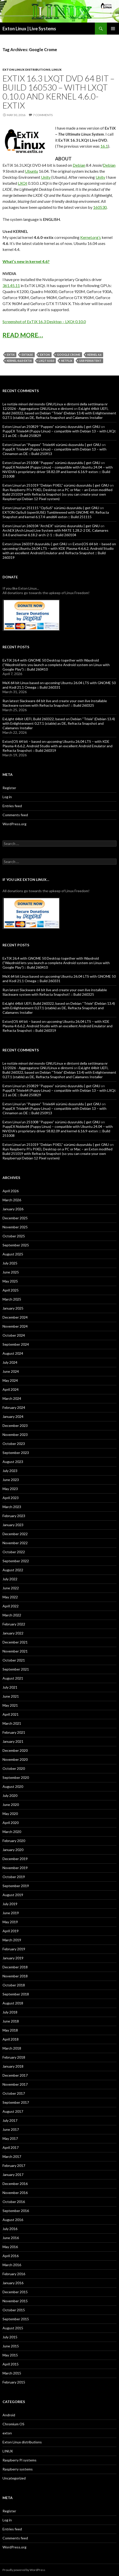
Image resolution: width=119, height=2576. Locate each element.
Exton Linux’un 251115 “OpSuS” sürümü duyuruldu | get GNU (51, 508)
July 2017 (10, 2120)
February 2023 (14, 1516)
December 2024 (15, 1317)
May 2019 (10, 1922)
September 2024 (16, 1344)
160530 (100, 207)
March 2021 (12, 1723)
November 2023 (15, 1434)
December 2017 (15, 2075)
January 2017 (13, 2174)
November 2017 (15, 2084)
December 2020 (15, 1750)
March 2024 (12, 1398)
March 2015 (12, 2373)
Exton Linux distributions (26, 69)
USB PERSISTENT (90, 360)
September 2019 (16, 1886)
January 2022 (13, 1633)
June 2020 (11, 1804)
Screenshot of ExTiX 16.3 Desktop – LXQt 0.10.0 (44, 321)
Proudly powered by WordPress (24, 2570)
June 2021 (11, 1696)
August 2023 (13, 1461)
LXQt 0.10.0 (46, 360)
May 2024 (10, 1380)
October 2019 (14, 1877)
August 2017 (13, 2111)
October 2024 (14, 1335)
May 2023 (10, 1489)
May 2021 (10, 1705)
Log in (7, 797)
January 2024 (13, 1416)
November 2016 (15, 2192)
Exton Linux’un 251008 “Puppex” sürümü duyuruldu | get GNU (51, 463)
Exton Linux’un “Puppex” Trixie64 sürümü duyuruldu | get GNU (52, 444)
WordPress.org (14, 824)
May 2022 (10, 1597)
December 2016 (15, 2183)
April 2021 (11, 1714)
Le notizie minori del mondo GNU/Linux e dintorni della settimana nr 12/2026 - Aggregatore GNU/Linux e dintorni (55, 406)
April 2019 (11, 1931)
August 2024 (13, 1353)
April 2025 (11, 1290)
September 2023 (16, 1452)
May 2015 (10, 2355)
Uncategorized (14, 2478)
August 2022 (13, 1570)
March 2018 (12, 2048)
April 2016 (11, 2256)
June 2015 (11, 2346)
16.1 (104, 146)
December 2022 (15, 1534)
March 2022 (12, 1615)
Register (9, 788)
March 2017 (12, 2156)
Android (9, 2415)
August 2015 (13, 2328)
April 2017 (11, 2147)
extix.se (27, 354)
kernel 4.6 (94, 354)
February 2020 (14, 1840)
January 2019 (13, 1958)
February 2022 (14, 1624)
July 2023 (10, 1470)
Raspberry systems (18, 2469)
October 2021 (14, 1660)
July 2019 (10, 1904)
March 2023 (12, 1507)
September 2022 (16, 1561)
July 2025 (10, 1263)
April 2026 (11, 1191)
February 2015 (14, 2382)
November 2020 (15, 1759)
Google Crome (68, 354)
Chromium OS (13, 2424)
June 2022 (11, 1588)
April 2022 (11, 1606)
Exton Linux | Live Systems (29, 28)
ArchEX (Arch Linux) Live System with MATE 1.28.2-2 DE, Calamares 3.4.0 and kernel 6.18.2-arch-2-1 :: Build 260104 (55, 532)
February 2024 (14, 1407)
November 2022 (15, 1543)
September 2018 (16, 1994)
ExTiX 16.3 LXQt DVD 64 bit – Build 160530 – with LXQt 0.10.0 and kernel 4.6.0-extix (58, 91)
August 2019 (13, 1895)
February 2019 (14, 1949)
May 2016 (10, 2247)
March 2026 (12, 1200)
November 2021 (15, 1651)
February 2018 (14, 2057)
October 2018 (14, 1985)
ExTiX (11, 354)
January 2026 (13, 1209)
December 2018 (15, 1967)
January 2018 (13, 2066)
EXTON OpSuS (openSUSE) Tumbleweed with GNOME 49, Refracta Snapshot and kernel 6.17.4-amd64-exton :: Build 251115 (56, 514)
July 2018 (10, 2012)
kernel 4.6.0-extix (19, 360)
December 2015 (15, 2292)
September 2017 (16, 2102)
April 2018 (11, 2039)
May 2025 (10, 1281)
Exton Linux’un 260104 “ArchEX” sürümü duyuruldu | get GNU (51, 526)
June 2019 (11, 1913)
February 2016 (14, 2274)
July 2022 (10, 1579)
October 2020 (14, 1768)
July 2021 (10, 1687)
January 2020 (13, 1850)
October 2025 (14, 1236)
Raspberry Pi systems (19, 2460)
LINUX (57, 69)
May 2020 (10, 1813)
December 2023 (15, 1425)
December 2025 (15, 1218)
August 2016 (13, 2220)
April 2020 (11, 1822)
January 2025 (13, 1308)
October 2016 (14, 2201)
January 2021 (13, 1741)
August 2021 (13, 1678)
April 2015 (11, 2364)
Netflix (66, 360)
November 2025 (15, 1227)
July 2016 (10, 2229)
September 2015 (16, 2319)
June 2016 (11, 2238)
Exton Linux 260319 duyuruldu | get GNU (35, 544)
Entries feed (12, 806)
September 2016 (16, 2211)
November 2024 (15, 1326)
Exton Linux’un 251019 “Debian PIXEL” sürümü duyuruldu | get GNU (56, 485)
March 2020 (12, 1831)
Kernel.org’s (90, 237)
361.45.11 (11, 285)
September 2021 (16, 1669)
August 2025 (13, 1254)
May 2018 (10, 2030)
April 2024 (11, 1389)
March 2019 (12, 1940)
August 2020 (13, 1786)
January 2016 (13, 2283)
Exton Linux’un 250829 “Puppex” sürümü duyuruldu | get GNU (51, 426)
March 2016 (12, 2265)
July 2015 (10, 2337)
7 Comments (43, 115)
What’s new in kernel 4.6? (26, 261)
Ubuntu (31, 171)
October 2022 (14, 1552)
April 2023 (11, 1498)
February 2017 (14, 2165)
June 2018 (11, 2021)
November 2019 (15, 1868)
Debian (79, 165)
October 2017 (14, 2093)
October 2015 (14, 2310)
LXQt (22, 183)
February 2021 (14, 1732)
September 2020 (16, 1777)
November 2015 (15, 2301)
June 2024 (11, 1371)
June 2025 (11, 1272)
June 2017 (11, 2129)
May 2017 (10, 2138)
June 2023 (11, 1480)
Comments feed (15, 815)
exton (45, 354)
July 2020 (10, 1795)
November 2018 (15, 1976)
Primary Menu (113, 29)
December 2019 (15, 1859)
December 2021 (15, 1642)
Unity (46, 177)
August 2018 (13, 2003)
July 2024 (10, 1362)
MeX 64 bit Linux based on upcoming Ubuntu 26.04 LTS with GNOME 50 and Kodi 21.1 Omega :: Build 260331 (59, 685)
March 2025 (12, 1299)
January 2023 (13, 1525)
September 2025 (16, 1245)
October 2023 (14, 1443)
